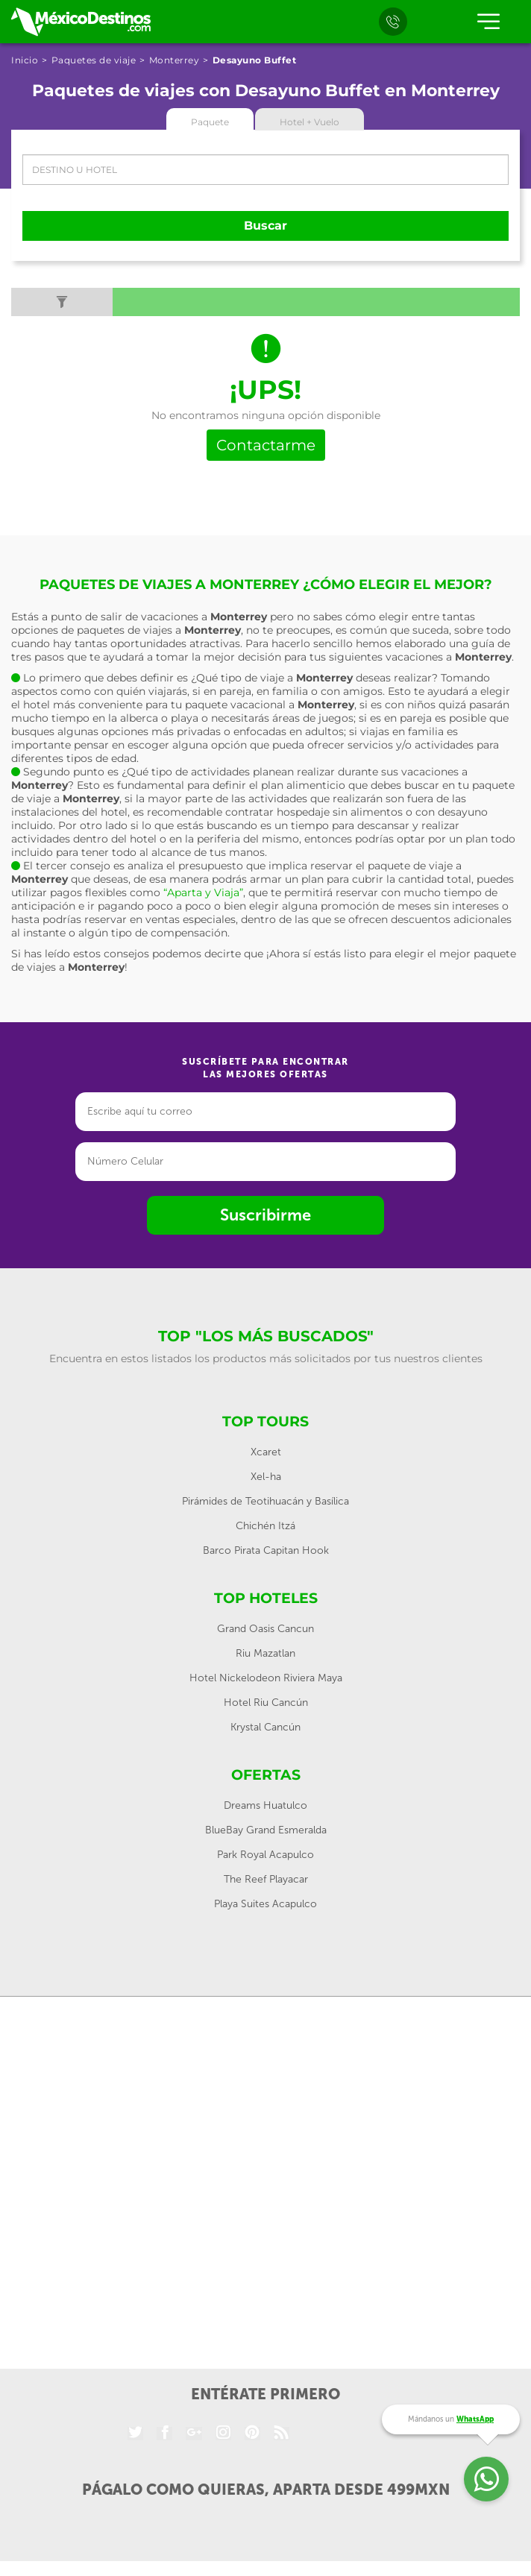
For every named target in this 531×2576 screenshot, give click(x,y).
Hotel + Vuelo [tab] (309, 121)
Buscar (265, 225)
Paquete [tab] (210, 121)
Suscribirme (265, 1215)
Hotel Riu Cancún (266, 1702)
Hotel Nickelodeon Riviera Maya (265, 1678)
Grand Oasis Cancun (265, 1628)
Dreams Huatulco (265, 1805)
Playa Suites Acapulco (265, 1904)
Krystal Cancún (265, 1727)
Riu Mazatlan (265, 1653)
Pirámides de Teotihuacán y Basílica (265, 1501)
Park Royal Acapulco (265, 1854)
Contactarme (265, 445)
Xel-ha (266, 1476)
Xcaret (266, 1452)
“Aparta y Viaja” (203, 892)
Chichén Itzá (265, 1526)
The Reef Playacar (266, 1879)
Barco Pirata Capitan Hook (266, 1550)
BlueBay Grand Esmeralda (266, 1830)
